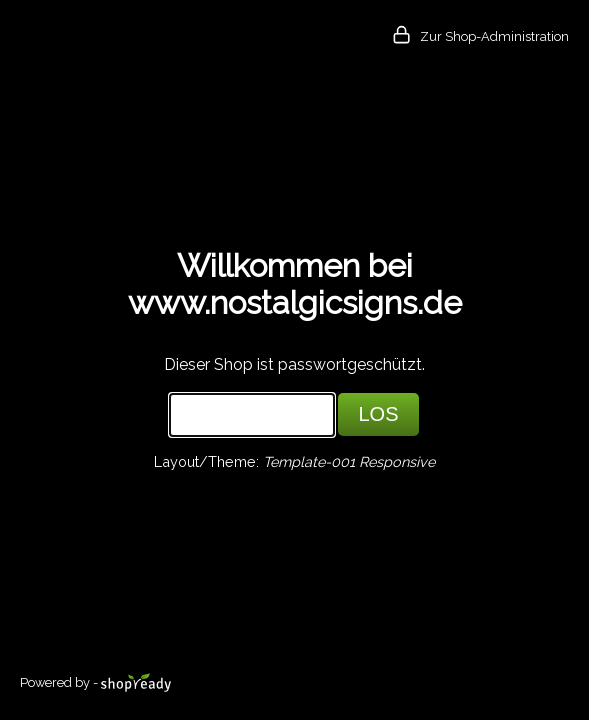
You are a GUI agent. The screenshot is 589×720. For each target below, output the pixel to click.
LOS (378, 414)
